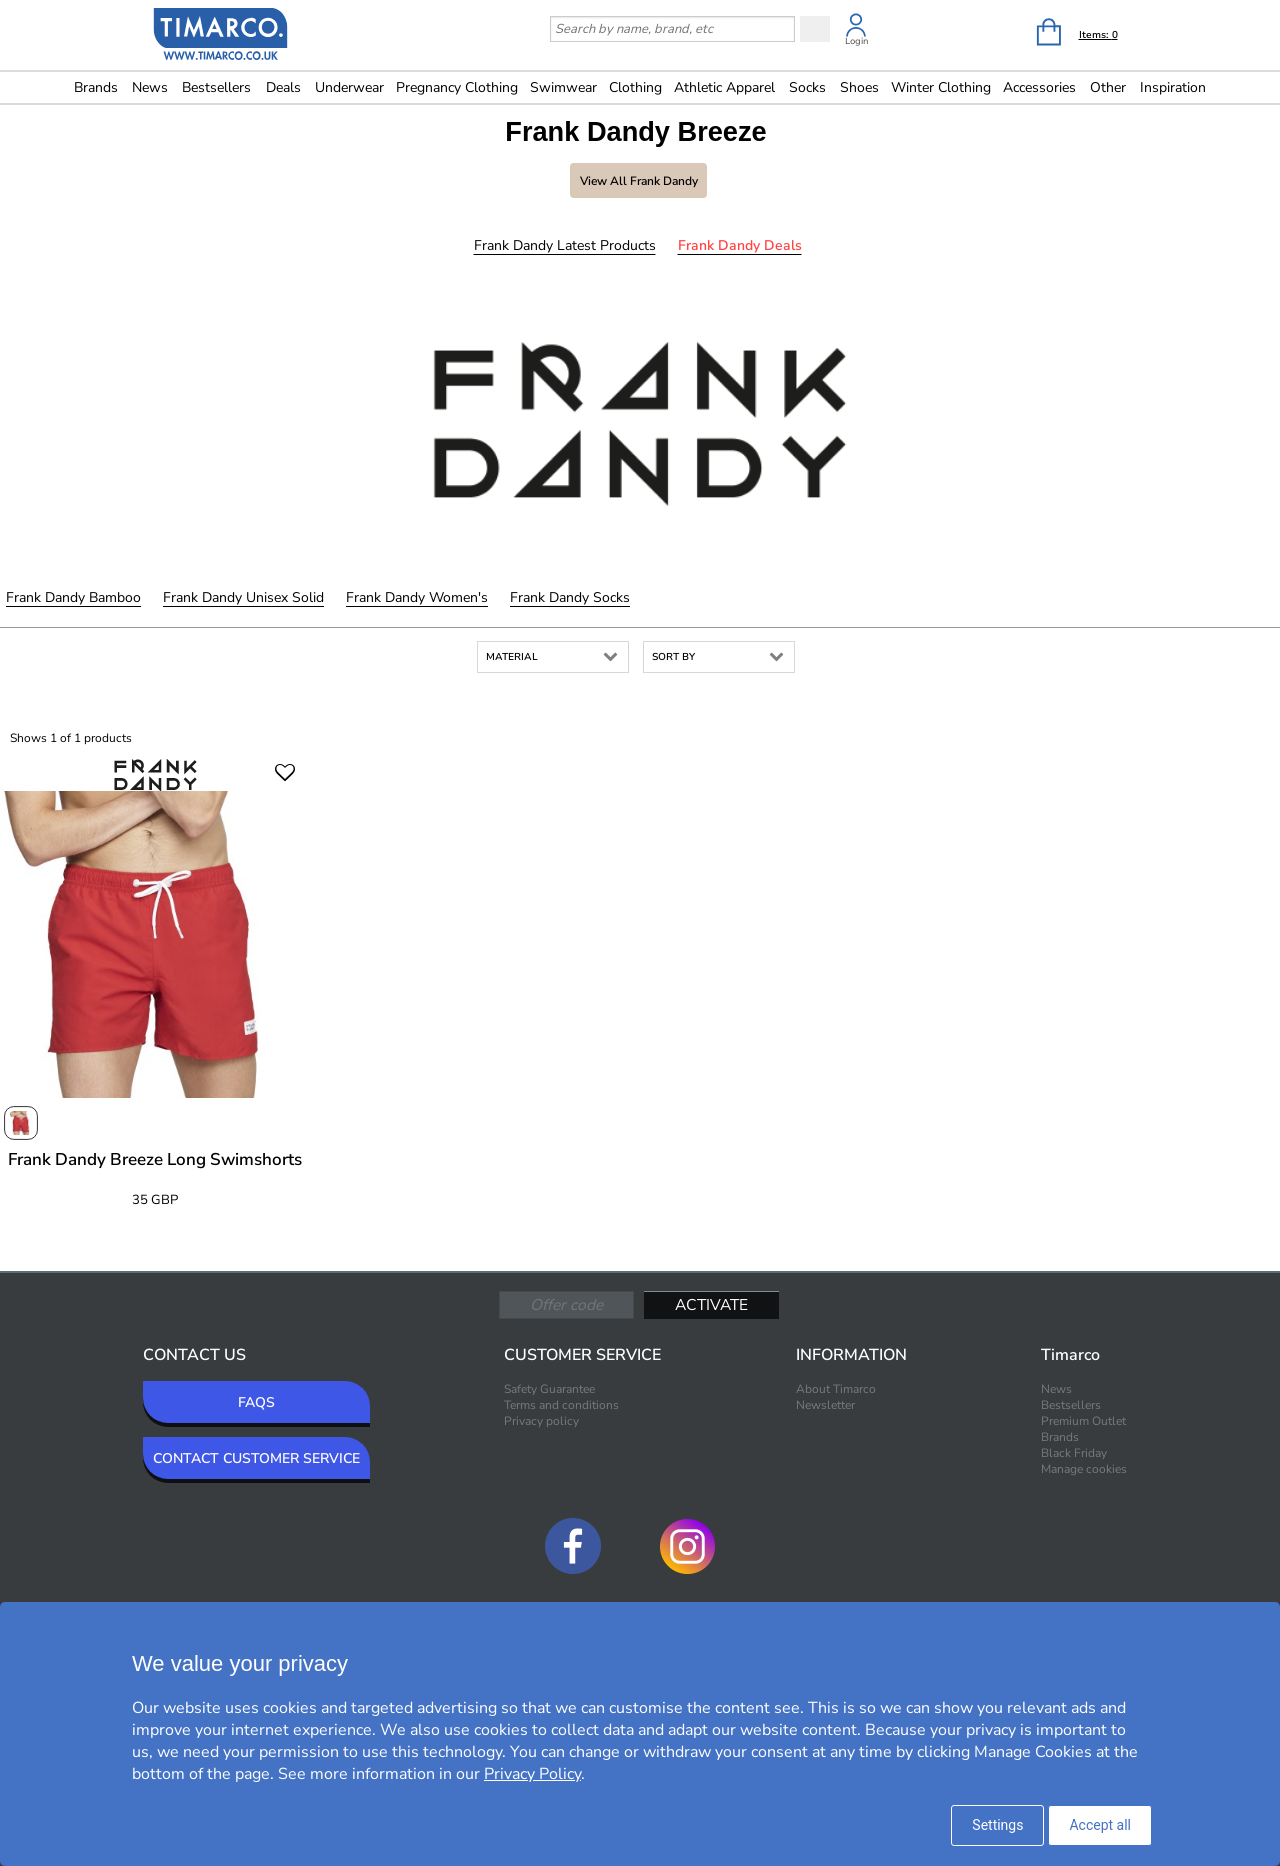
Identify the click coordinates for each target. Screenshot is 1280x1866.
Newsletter (825, 1405)
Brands (96, 87)
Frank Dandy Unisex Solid (243, 597)
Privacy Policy (532, 1774)
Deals (283, 87)
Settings (997, 1825)
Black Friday (1074, 1453)
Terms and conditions (561, 1405)
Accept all (1100, 1825)
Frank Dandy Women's (417, 597)
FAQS (256, 1402)
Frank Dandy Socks (570, 597)
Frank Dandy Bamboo (73, 597)
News (150, 87)
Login (856, 41)
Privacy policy (541, 1421)
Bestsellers (216, 87)
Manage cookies (1084, 1469)
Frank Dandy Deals (740, 245)
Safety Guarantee (549, 1389)
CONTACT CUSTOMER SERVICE (256, 1458)
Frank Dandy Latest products (565, 245)
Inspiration (1173, 87)
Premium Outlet (1083, 1421)
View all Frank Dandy (639, 181)
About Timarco (836, 1389)
